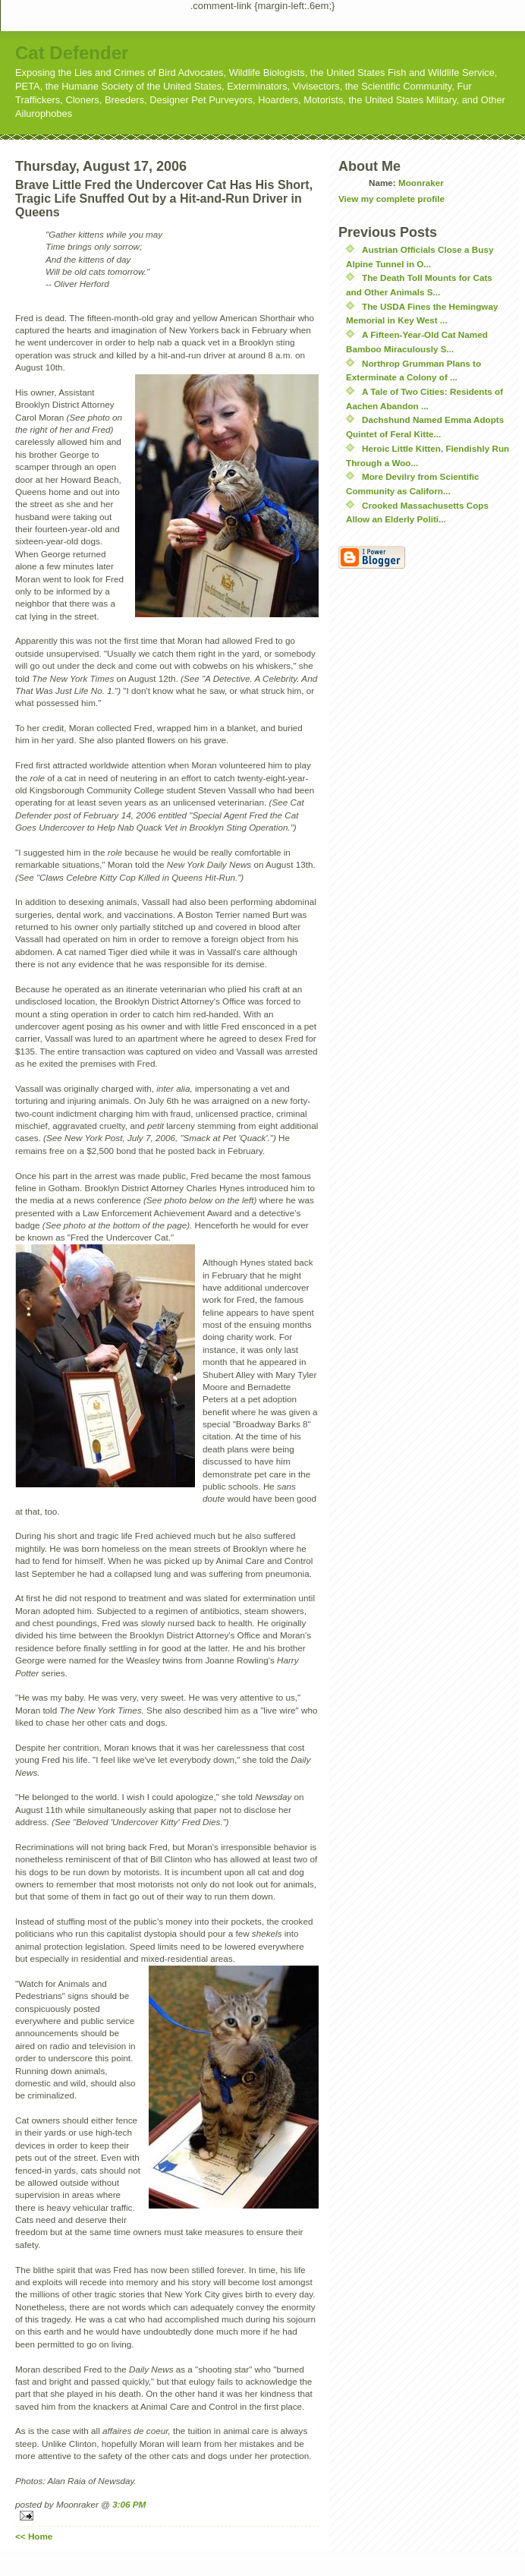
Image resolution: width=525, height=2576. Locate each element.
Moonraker (421, 183)
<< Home (33, 2536)
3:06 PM (129, 2504)
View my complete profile (391, 198)
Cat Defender (71, 53)
